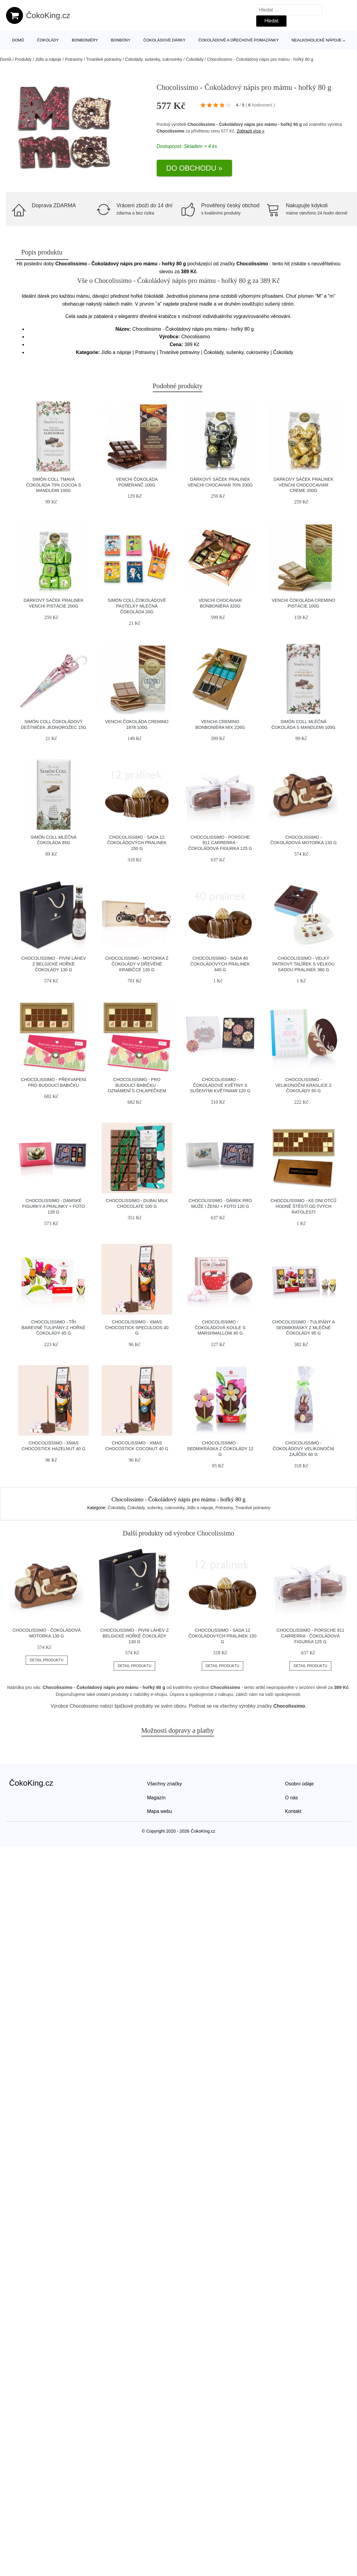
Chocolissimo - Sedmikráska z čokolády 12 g (220, 1448)
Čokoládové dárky (164, 40)
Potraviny (74, 59)
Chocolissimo (171, 131)
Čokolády (48, 40)
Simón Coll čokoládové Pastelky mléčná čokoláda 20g (137, 606)
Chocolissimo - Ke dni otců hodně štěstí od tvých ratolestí (303, 1206)
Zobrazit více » (250, 131)
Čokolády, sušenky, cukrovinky (153, 59)
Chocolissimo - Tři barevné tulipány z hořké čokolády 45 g (54, 1327)
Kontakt (293, 1811)
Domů (18, 40)
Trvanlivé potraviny (104, 59)
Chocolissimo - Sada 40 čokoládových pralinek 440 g (220, 964)
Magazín (156, 1797)
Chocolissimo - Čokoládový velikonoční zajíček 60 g (303, 1448)
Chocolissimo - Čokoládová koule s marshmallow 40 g (220, 1327)
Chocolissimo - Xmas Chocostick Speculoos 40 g (137, 1327)
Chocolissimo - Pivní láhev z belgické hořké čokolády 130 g (53, 964)
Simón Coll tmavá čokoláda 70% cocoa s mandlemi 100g (53, 485)
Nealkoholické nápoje (316, 40)
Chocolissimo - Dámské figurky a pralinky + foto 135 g (53, 1206)
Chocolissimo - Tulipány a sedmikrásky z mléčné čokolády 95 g (303, 1327)
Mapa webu (159, 1811)
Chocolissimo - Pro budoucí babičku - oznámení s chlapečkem (137, 1085)
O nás (291, 1797)
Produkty (23, 59)
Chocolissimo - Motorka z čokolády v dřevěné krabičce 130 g (137, 964)
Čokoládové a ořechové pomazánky (238, 40)
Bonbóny (120, 40)
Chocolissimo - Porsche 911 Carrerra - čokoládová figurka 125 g (220, 843)
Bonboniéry (85, 40)
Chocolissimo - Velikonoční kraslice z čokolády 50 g (303, 1085)
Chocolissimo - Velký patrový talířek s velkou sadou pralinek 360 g (303, 964)
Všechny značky (164, 1783)
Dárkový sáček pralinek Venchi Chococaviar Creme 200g (303, 485)
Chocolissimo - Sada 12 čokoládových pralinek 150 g (137, 843)
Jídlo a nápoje (48, 59)
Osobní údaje (299, 1783)
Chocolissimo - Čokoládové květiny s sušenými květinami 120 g (220, 1085)
